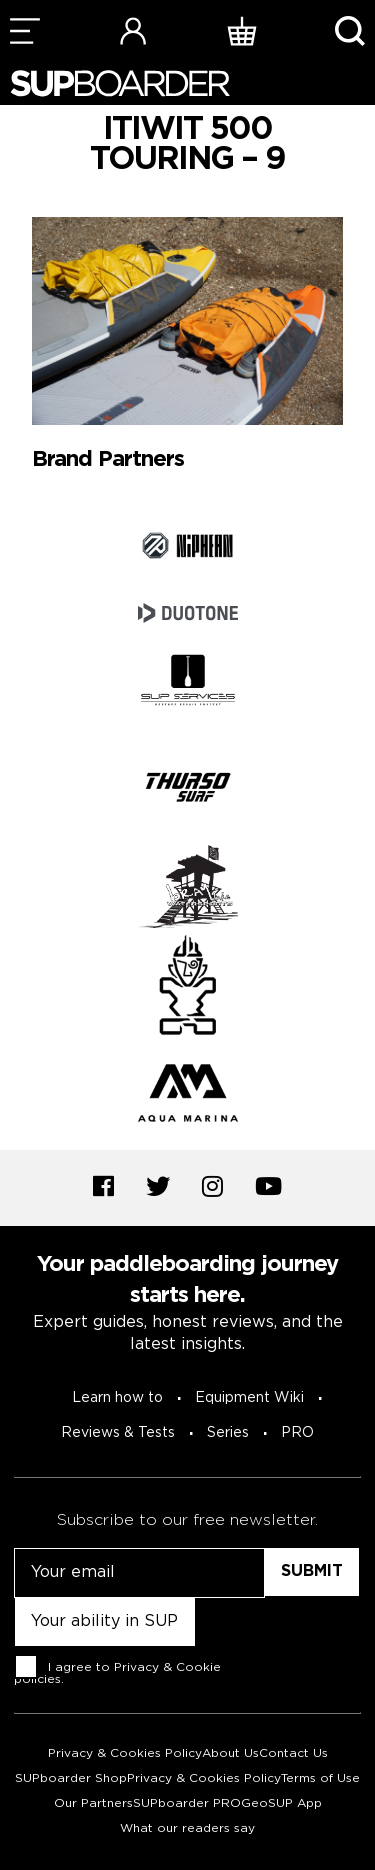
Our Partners (93, 1803)
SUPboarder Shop (71, 1778)
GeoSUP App (281, 1803)
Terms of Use (320, 1778)
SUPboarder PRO (187, 1803)
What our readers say (187, 1828)
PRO (297, 1433)
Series (228, 1433)
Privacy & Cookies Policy (125, 1753)
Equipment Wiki (249, 1398)
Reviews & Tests (118, 1433)
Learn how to (117, 1398)
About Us (230, 1753)
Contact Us (293, 1753)
